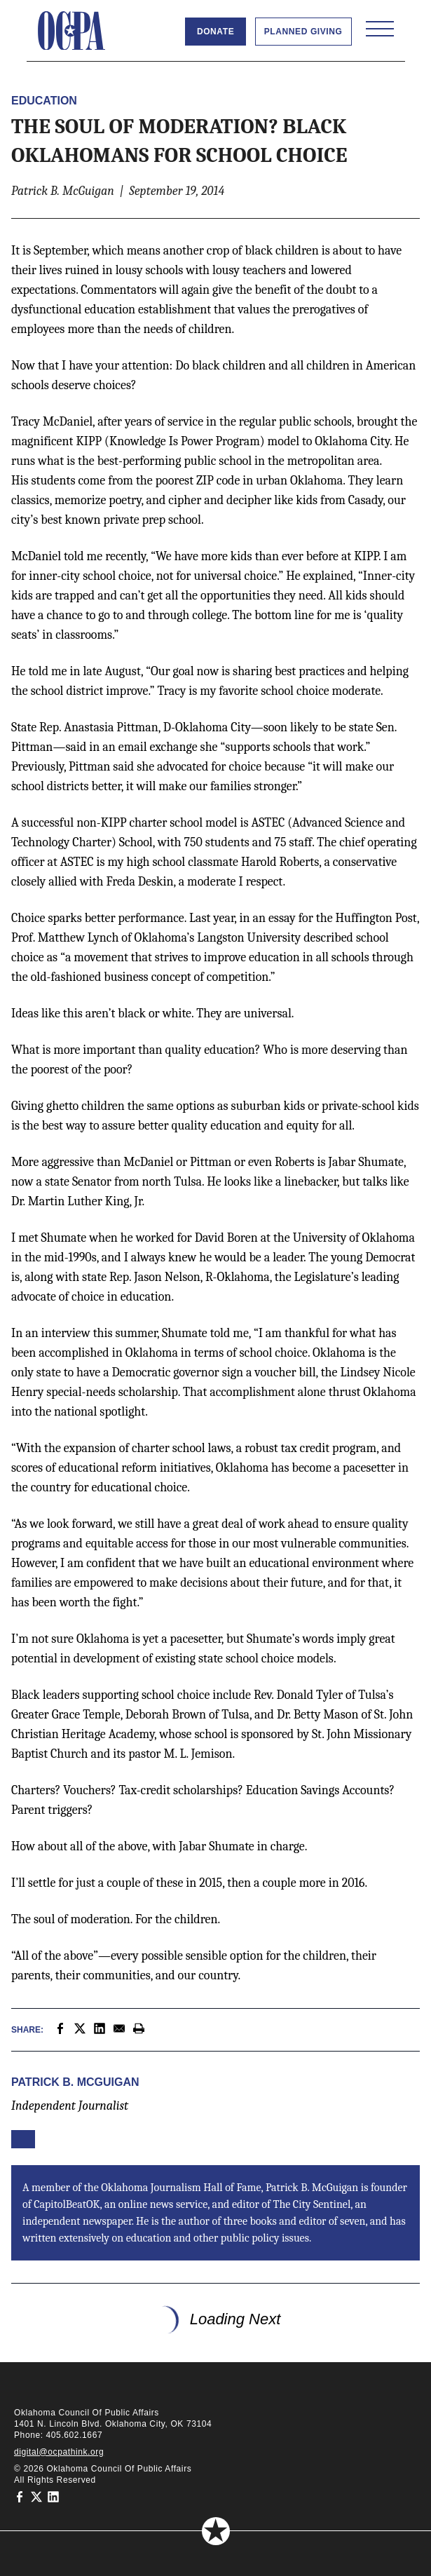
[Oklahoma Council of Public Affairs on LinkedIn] (53, 2497)
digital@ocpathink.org (59, 2452)
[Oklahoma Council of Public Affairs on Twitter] (36, 2497)
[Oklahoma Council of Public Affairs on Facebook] (19, 2497)
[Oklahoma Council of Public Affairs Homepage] (71, 30)
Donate (215, 31)
